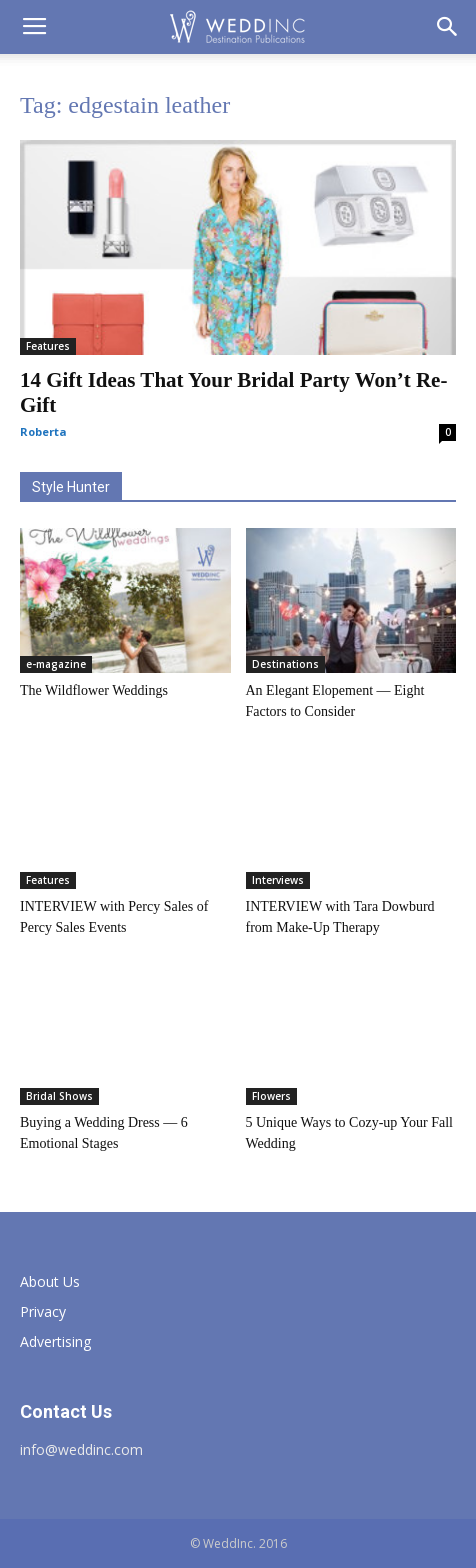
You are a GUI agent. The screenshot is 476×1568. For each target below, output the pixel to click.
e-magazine (56, 664)
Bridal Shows (59, 1096)
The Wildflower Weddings (94, 690)
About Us (50, 1281)
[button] (448, 27)
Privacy (43, 1311)
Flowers (271, 1096)
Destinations (285, 664)
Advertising (55, 1341)
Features (48, 346)
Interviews (278, 880)
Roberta (43, 431)
